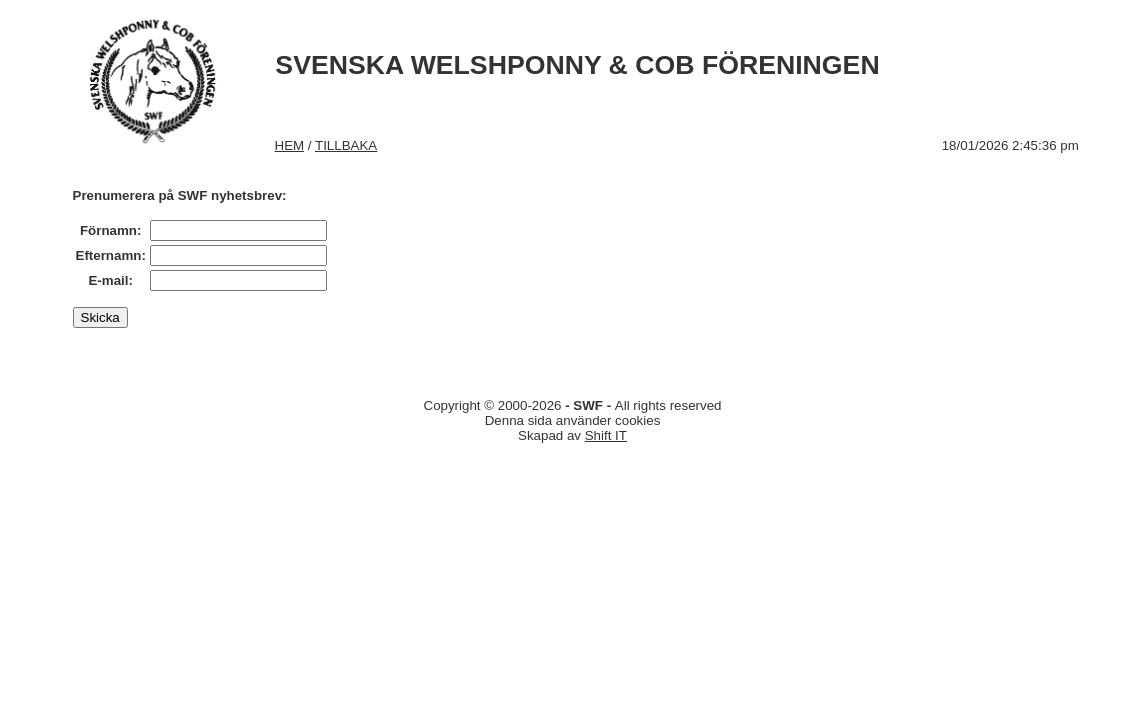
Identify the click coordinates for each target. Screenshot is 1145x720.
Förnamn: (110, 230)
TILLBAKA (346, 145)
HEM (290, 145)
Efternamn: (111, 255)
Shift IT (606, 435)
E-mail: (110, 280)
